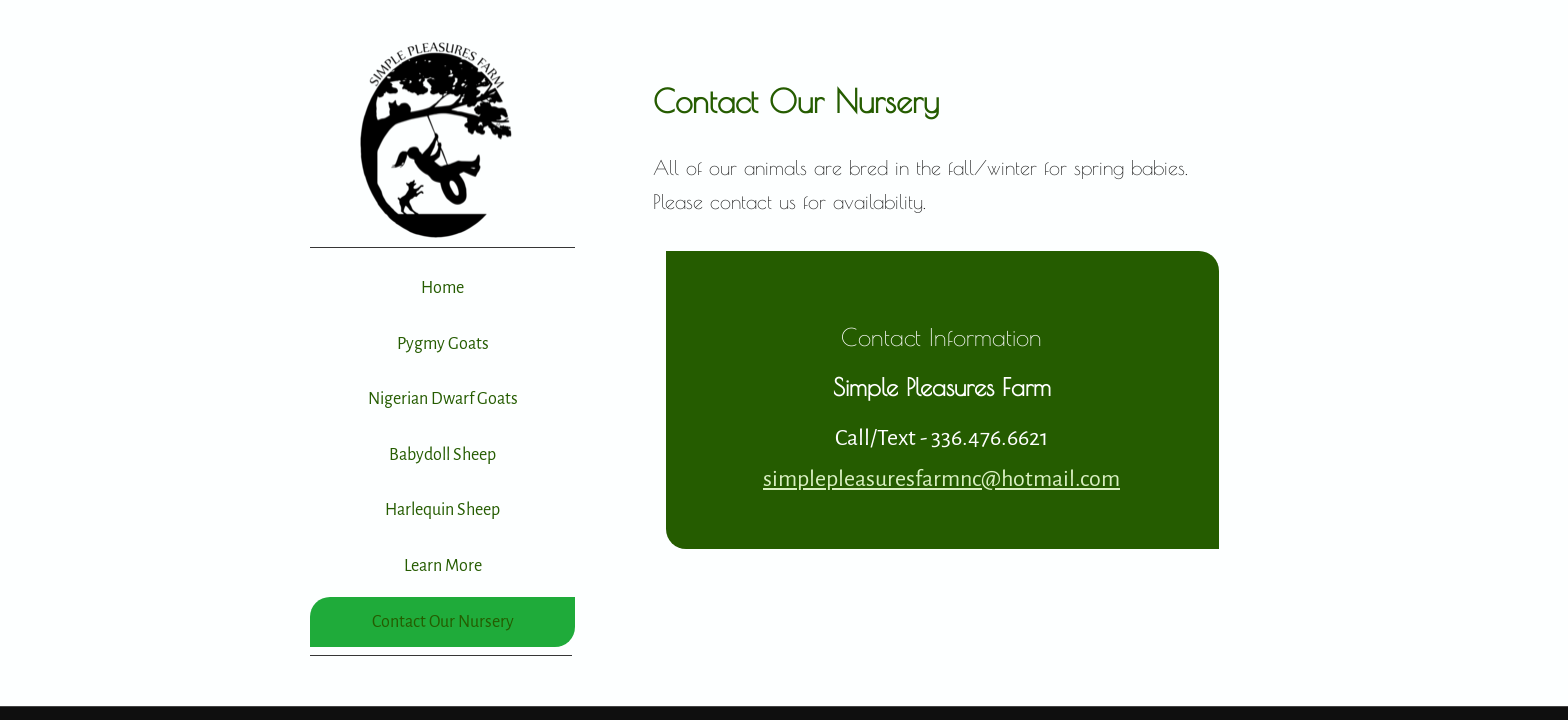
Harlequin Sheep (442, 510)
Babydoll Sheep (442, 455)
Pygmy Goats (443, 344)
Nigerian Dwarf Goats (443, 399)
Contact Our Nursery (443, 622)
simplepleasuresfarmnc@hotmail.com (941, 479)
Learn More (443, 566)
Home (442, 288)
